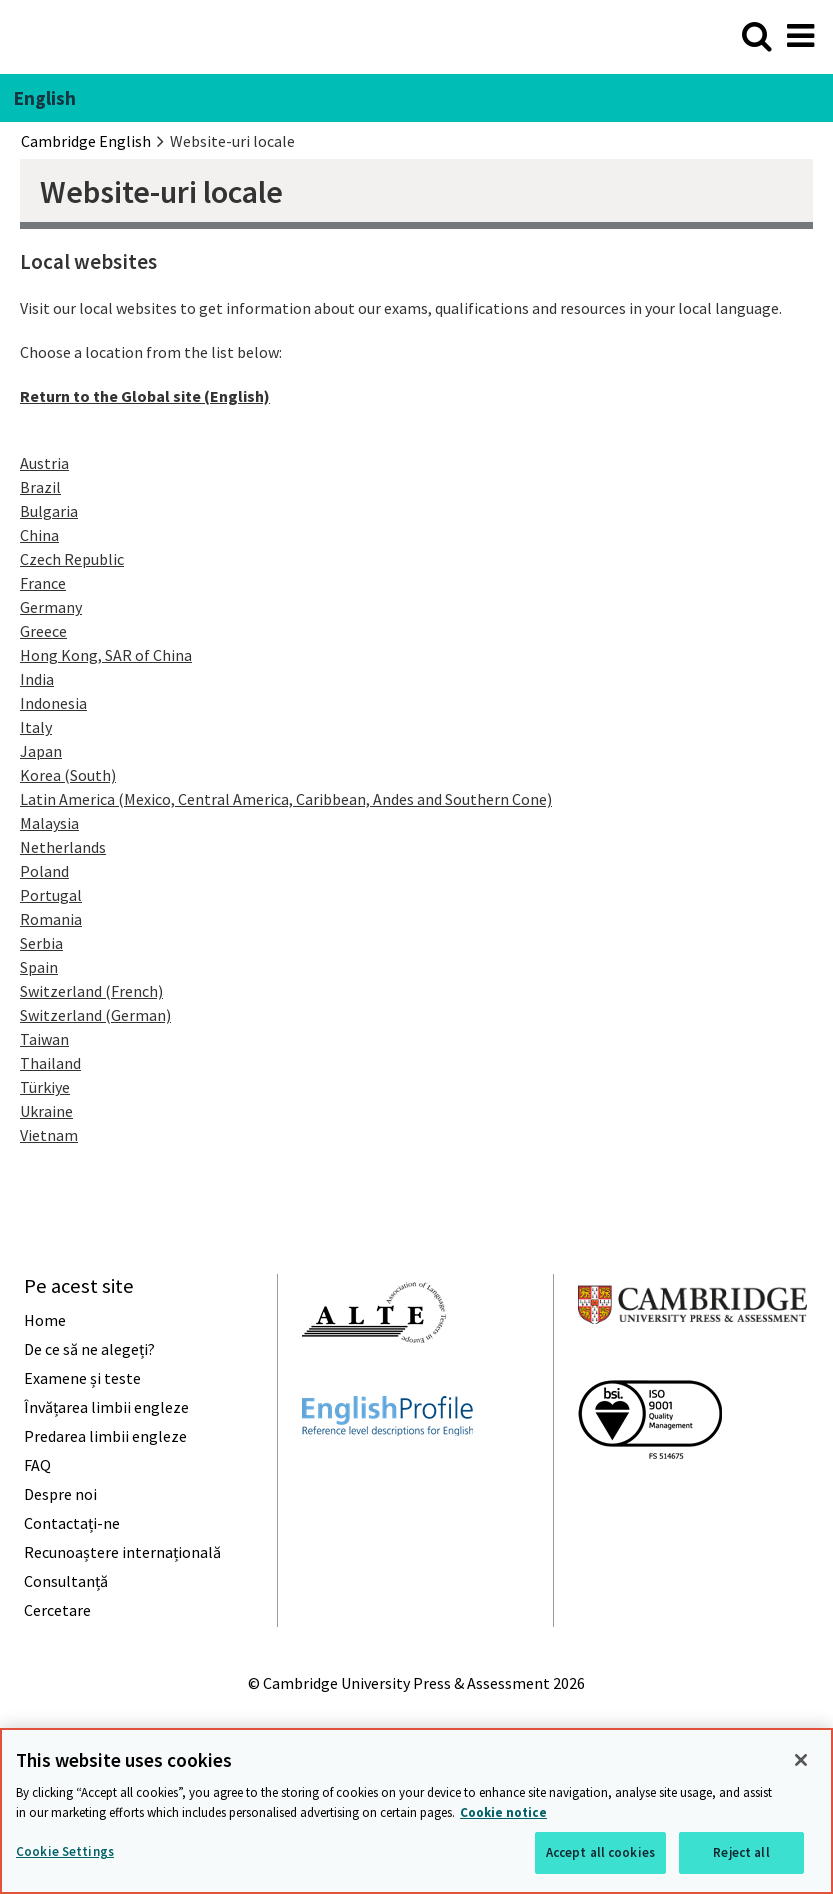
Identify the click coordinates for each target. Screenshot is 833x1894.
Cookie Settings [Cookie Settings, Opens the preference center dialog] (65, 1851)
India (37, 679)
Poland (44, 871)
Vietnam (49, 1135)
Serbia (41, 943)
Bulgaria (49, 511)
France (43, 583)
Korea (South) (68, 775)
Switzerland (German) (95, 1015)
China (39, 535)
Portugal (51, 895)
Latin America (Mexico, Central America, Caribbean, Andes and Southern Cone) (286, 799)
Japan (41, 751)
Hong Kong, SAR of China (106, 655)
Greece (43, 631)
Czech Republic (72, 559)
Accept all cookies (600, 1852)
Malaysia (49, 823)
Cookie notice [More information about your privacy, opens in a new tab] (503, 1812)
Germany (51, 607)
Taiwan (44, 1039)
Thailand (50, 1063)
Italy (36, 727)
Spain (39, 967)
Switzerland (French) (91, 991)
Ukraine (46, 1111)
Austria (44, 463)
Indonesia (53, 703)
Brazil (40, 487)
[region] (416, 1811)
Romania (51, 919)
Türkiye (45, 1087)
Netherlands (63, 847)
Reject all (741, 1852)
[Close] (801, 1760)
